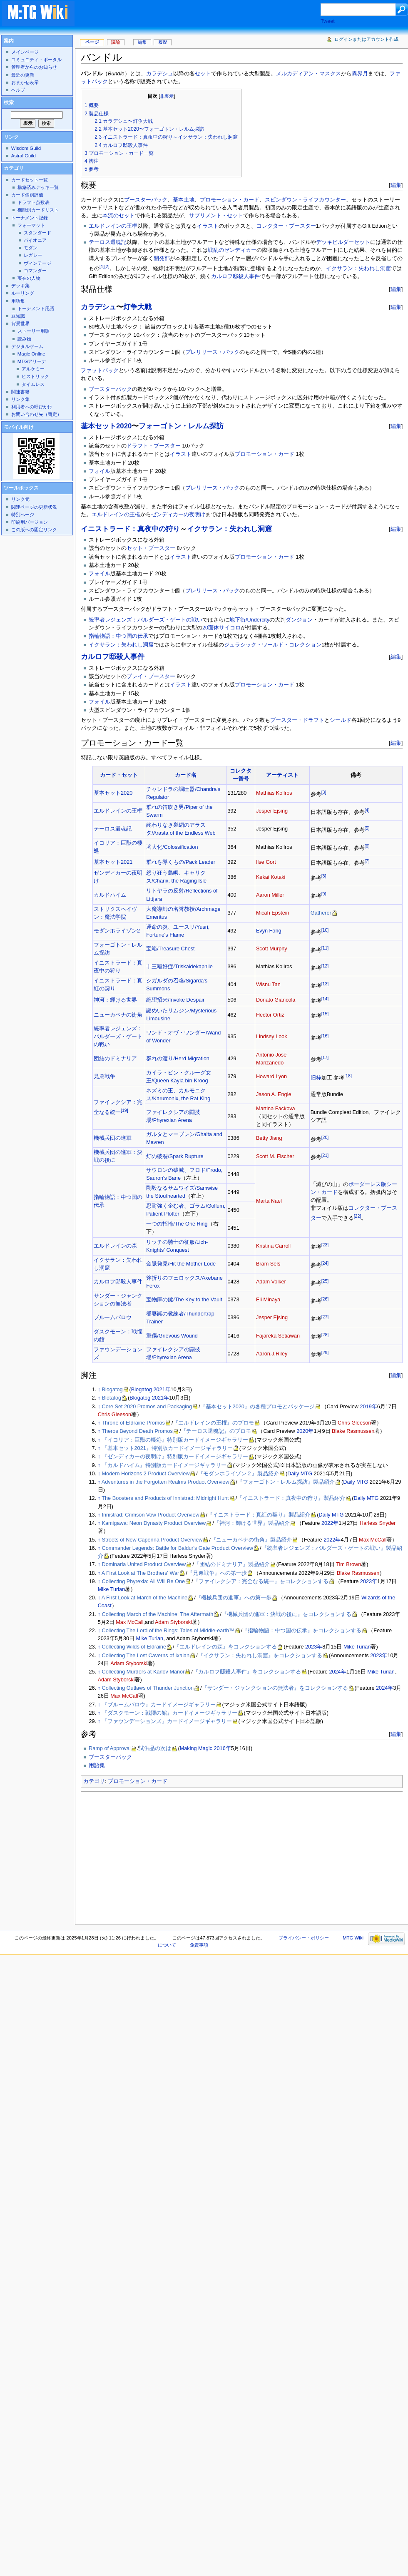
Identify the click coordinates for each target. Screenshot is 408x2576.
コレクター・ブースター (286, 226)
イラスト (208, 226)
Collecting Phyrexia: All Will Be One (143, 1581)
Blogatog (112, 1389)
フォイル (99, 471)
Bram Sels (268, 1264)
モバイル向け (19, 427)
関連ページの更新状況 (34, 507)
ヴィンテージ (37, 263)
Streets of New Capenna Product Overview (152, 1540)
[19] (124, 1110)
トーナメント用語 (35, 308)
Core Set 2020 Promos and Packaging (147, 1407)
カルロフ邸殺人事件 (235, 276)
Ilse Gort (266, 862)
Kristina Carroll (273, 1246)
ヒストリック (35, 376)
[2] (106, 266)
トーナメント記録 (29, 217)
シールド (340, 720)
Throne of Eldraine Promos (133, 1423)
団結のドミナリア (115, 1059)
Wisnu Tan (268, 984)
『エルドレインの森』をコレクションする (225, 1647)
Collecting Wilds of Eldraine (134, 1647)
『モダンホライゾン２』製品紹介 (238, 1474)
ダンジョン (299, 620)
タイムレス (33, 384)
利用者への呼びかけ (31, 406)
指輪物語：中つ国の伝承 (118, 636)
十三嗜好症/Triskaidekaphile (179, 967)
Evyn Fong (268, 931)
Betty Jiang (269, 1138)
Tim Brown (348, 1564)
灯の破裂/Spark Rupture (174, 1156)
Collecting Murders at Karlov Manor (143, 1672)
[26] (325, 1298)
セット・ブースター (151, 548)
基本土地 (183, 200)
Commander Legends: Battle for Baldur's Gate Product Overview (177, 1548)
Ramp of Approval (110, 1748)
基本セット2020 (106, 426)
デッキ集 (20, 285)
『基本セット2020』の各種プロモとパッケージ (257, 1407)
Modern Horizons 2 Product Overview (146, 1474)
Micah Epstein (272, 913)
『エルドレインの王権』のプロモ (213, 1423)
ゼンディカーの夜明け (178, 514)
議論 (115, 42)
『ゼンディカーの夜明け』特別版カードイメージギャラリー (175, 1457)
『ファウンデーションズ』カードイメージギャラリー (167, 1721)
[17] (325, 1057)
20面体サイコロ (221, 628)
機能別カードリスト (38, 209)
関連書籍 (20, 391)
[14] (325, 998)
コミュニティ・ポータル (36, 59)
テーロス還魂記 (108, 242)
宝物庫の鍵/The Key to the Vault (184, 1300)
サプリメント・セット (216, 216)
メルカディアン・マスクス (308, 74)
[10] (325, 929)
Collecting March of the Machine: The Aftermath (158, 1614)
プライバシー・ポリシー (304, 1937)
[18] (348, 1075)
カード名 (186, 775)
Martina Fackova (275, 1108)
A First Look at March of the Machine (145, 1598)
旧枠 (316, 1078)
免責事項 (199, 1944)
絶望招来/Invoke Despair (175, 1000)
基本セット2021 (113, 862)
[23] (325, 1244)
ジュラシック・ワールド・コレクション (272, 645)
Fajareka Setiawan (278, 1336)
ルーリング (22, 293)
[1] (102, 266)
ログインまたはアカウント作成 (366, 39)
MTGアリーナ (31, 361)
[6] (367, 845)
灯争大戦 (137, 307)
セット (203, 74)
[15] (325, 1013)
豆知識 (18, 315)
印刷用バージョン (29, 522)
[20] (325, 1137)
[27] (325, 1316)
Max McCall (372, 1540)
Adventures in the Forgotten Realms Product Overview (165, 1482)
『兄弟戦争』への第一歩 (217, 1573)
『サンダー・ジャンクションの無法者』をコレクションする (275, 1688)
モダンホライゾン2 (117, 931)
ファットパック (100, 370)
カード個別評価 (27, 194)
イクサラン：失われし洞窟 (358, 268)
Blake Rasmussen (353, 1431)
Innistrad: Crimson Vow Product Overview (150, 1515)
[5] (367, 828)
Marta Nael (269, 1201)
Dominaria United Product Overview (144, 1564)
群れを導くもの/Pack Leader (180, 862)
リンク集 (20, 399)
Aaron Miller (270, 895)
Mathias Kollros (274, 793)
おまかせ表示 (25, 82)
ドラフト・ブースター (154, 446)
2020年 (304, 1431)
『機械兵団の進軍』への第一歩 (233, 1598)
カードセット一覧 (29, 179)
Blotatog (112, 1398)
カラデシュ (159, 74)
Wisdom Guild (26, 148)
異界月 (360, 74)
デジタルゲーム (27, 346)
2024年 (337, 1672)
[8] (323, 875)
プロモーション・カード (229, 200)
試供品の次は (155, 1748)
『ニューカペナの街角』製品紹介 (251, 1540)
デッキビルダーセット (343, 242)
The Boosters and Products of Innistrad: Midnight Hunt (165, 1498)
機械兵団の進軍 (113, 1138)
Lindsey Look (271, 1036)
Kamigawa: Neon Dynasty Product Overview (154, 1523)
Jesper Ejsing (272, 811)
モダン (30, 247)
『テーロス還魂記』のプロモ (216, 1431)
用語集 (97, 1765)
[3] (323, 792)
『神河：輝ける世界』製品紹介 (252, 1523)
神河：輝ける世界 (115, 1000)
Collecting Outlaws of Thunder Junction (148, 1688)
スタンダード (37, 232)
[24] (325, 1263)
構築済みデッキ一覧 (38, 187)
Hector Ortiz (270, 1015)
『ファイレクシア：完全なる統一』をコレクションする (260, 1581)
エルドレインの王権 (113, 226)
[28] (325, 1334)
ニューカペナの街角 (118, 1015)
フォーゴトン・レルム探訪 (181, 426)
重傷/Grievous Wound (172, 1336)
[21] (325, 1155)
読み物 (24, 338)
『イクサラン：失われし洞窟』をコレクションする (260, 1655)
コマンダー (35, 270)
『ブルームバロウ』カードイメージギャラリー (159, 1705)
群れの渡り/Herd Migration (177, 1059)
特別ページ (22, 514)
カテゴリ (94, 1781)
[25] (325, 1280)
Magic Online (31, 353)
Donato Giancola (276, 1000)
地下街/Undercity (249, 620)
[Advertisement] (184, 1856)
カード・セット (119, 775)
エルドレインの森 (115, 1246)
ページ (92, 42)
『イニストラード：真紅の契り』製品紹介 (258, 1515)
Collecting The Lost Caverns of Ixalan (146, 1655)
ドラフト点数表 (33, 202)
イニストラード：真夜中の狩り (130, 529)
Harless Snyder (378, 1523)
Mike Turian (111, 1589)
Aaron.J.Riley (271, 1354)
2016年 (222, 1748)
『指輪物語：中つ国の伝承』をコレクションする (301, 1631)
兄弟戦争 (104, 1076)
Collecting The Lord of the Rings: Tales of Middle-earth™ (168, 1631)
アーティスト (282, 775)
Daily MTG (299, 1474)
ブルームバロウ (113, 1317)
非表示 (167, 96)
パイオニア (35, 240)
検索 (9, 102)
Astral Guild (23, 155)
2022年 (329, 1523)
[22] (357, 1215)
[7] (367, 860)
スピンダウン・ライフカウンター (305, 200)
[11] (325, 947)
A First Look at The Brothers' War (140, 1573)
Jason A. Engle (273, 1094)
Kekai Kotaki (271, 877)
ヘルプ (18, 89)
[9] (323, 893)
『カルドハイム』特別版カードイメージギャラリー (164, 1465)
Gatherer (321, 913)
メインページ (25, 52)
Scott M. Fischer (275, 1156)
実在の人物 (28, 278)
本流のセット (118, 216)
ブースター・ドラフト (297, 720)
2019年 (368, 1407)
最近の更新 (22, 74)
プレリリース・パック (212, 352)
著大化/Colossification (172, 847)
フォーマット (31, 225)
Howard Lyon (271, 1076)
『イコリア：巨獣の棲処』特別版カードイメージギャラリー (175, 1440)
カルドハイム (110, 895)
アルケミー (33, 368)
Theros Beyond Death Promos (137, 1431)
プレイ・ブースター (151, 676)
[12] (325, 965)
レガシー (33, 255)
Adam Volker (271, 1282)
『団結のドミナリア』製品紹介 (232, 1564)
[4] (367, 810)
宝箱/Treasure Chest (170, 949)
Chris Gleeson (114, 1414)
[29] (325, 1352)
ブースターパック (145, 200)
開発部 (162, 258)
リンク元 (20, 499)
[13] (325, 983)
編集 (396, 185)
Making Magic (196, 1748)
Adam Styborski (173, 1622)
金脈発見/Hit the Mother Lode (181, 1264)
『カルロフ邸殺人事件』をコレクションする (247, 1672)
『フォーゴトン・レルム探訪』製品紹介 (286, 1482)
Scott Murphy (271, 949)
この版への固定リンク (34, 529)
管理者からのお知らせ (34, 67)
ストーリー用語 (33, 330)
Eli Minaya (268, 1300)
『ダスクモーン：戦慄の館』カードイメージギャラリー (169, 1713)
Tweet (328, 21)
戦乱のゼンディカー (232, 250)
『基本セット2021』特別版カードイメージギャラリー (167, 1448)
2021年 (161, 1389)
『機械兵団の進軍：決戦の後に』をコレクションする (286, 1614)
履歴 (162, 42)
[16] (325, 1035)
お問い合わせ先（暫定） (36, 414)
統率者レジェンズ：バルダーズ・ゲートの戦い (145, 620)
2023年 (368, 1581)
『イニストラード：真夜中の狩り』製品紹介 (291, 1498)
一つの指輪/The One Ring (177, 1224)
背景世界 (20, 323)
